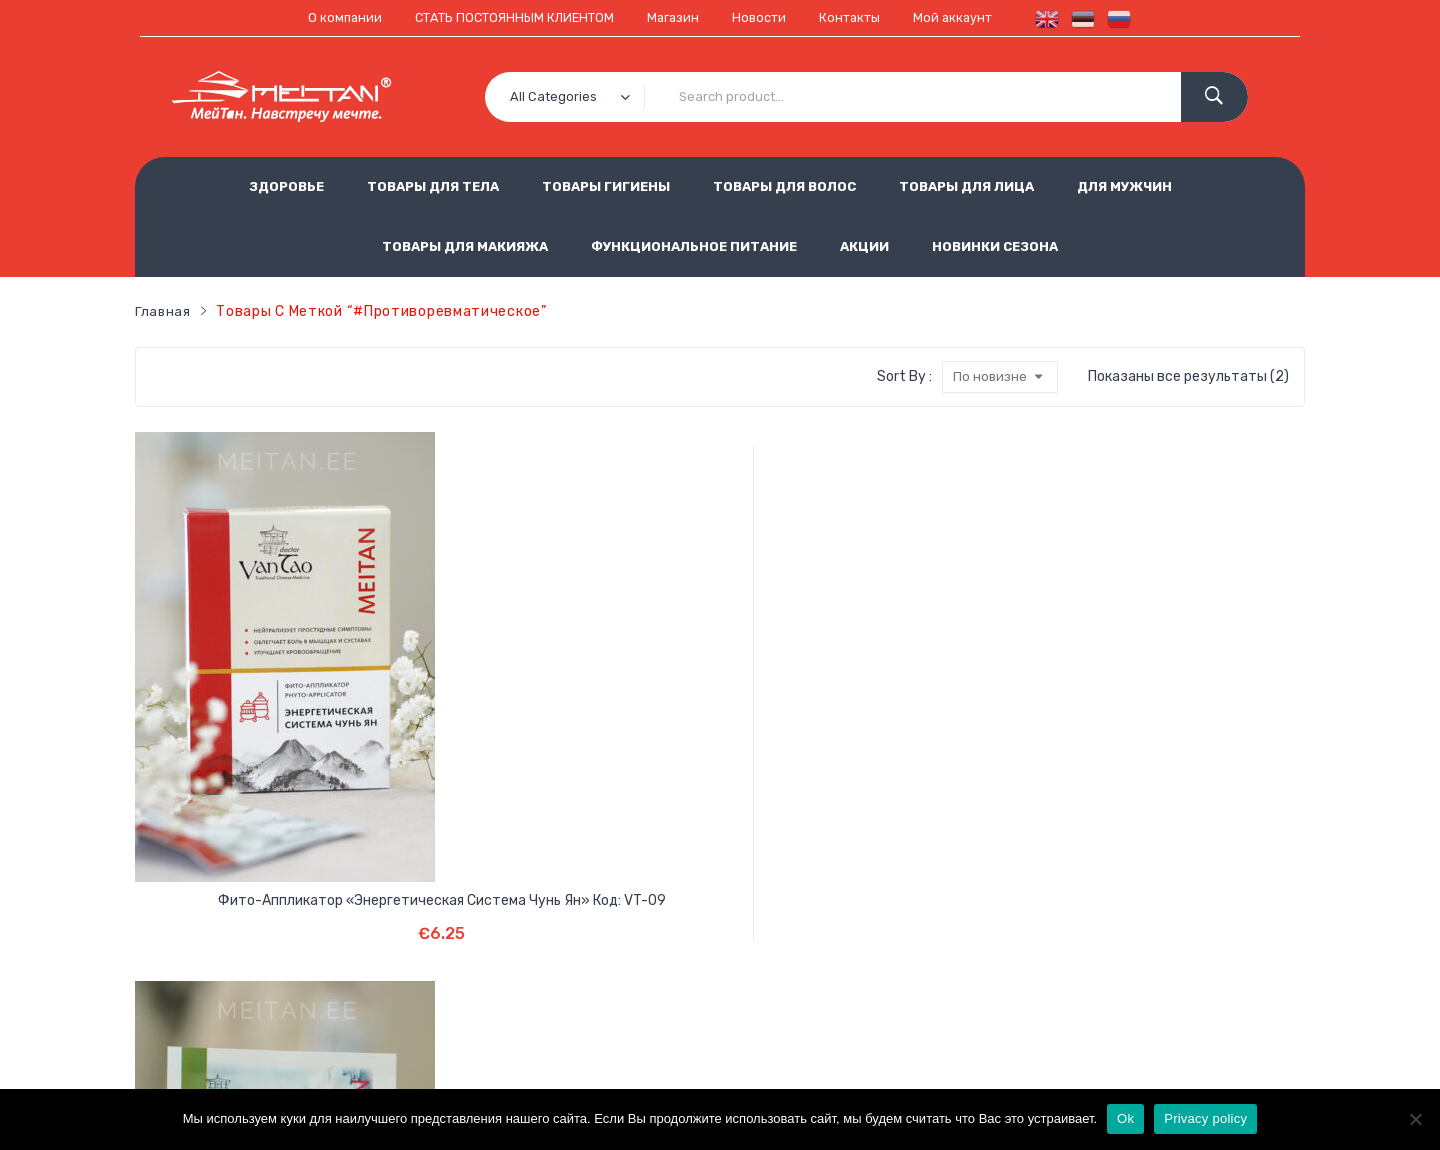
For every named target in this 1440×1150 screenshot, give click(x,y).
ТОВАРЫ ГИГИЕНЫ (606, 185)
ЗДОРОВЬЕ (286, 185)
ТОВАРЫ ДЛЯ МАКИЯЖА (465, 245)
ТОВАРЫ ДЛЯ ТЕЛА (433, 185)
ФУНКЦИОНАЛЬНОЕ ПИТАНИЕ (694, 245)
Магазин (675, 17)
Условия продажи (587, 937)
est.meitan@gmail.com (1003, 1036)
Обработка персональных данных (779, 937)
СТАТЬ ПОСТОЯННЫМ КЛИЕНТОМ (506, 17)
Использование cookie (603, 970)
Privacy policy (1205, 1118)
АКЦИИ (864, 245)
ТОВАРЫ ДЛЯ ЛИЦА (966, 185)
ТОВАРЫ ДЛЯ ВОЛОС (784, 185)
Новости (765, 17)
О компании (327, 17)
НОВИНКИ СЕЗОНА (995, 245)
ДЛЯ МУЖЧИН (1124, 185)
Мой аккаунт (969, 17)
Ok (1125, 1118)
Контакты (860, 17)
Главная (163, 310)
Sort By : (902, 376)
